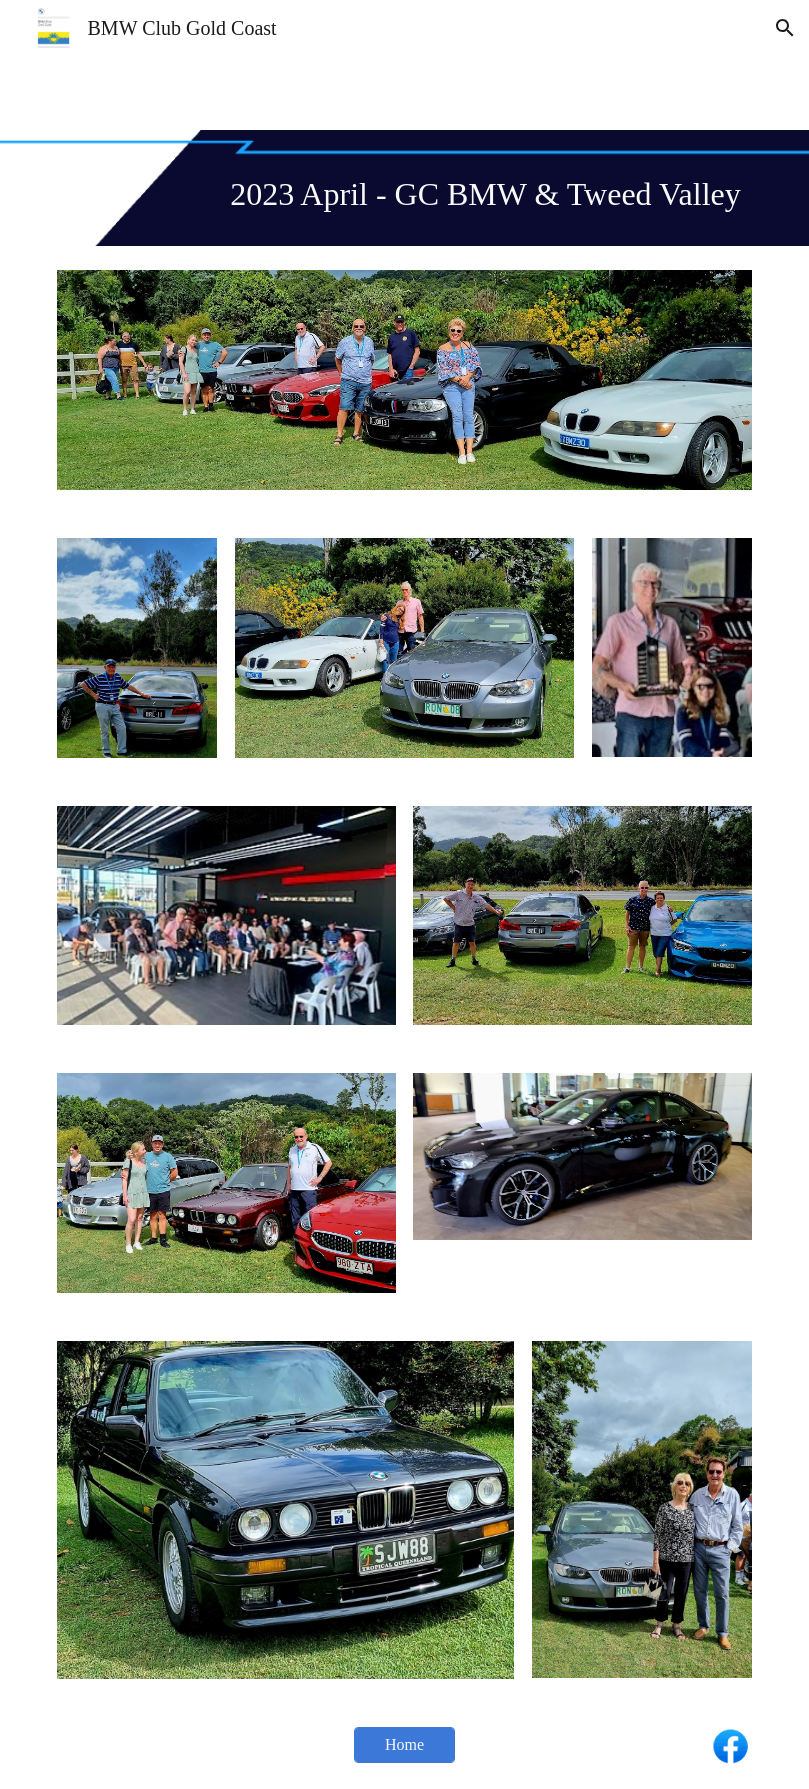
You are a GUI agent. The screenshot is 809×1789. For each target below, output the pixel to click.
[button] (785, 28)
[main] (404, 188)
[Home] (404, 1745)
